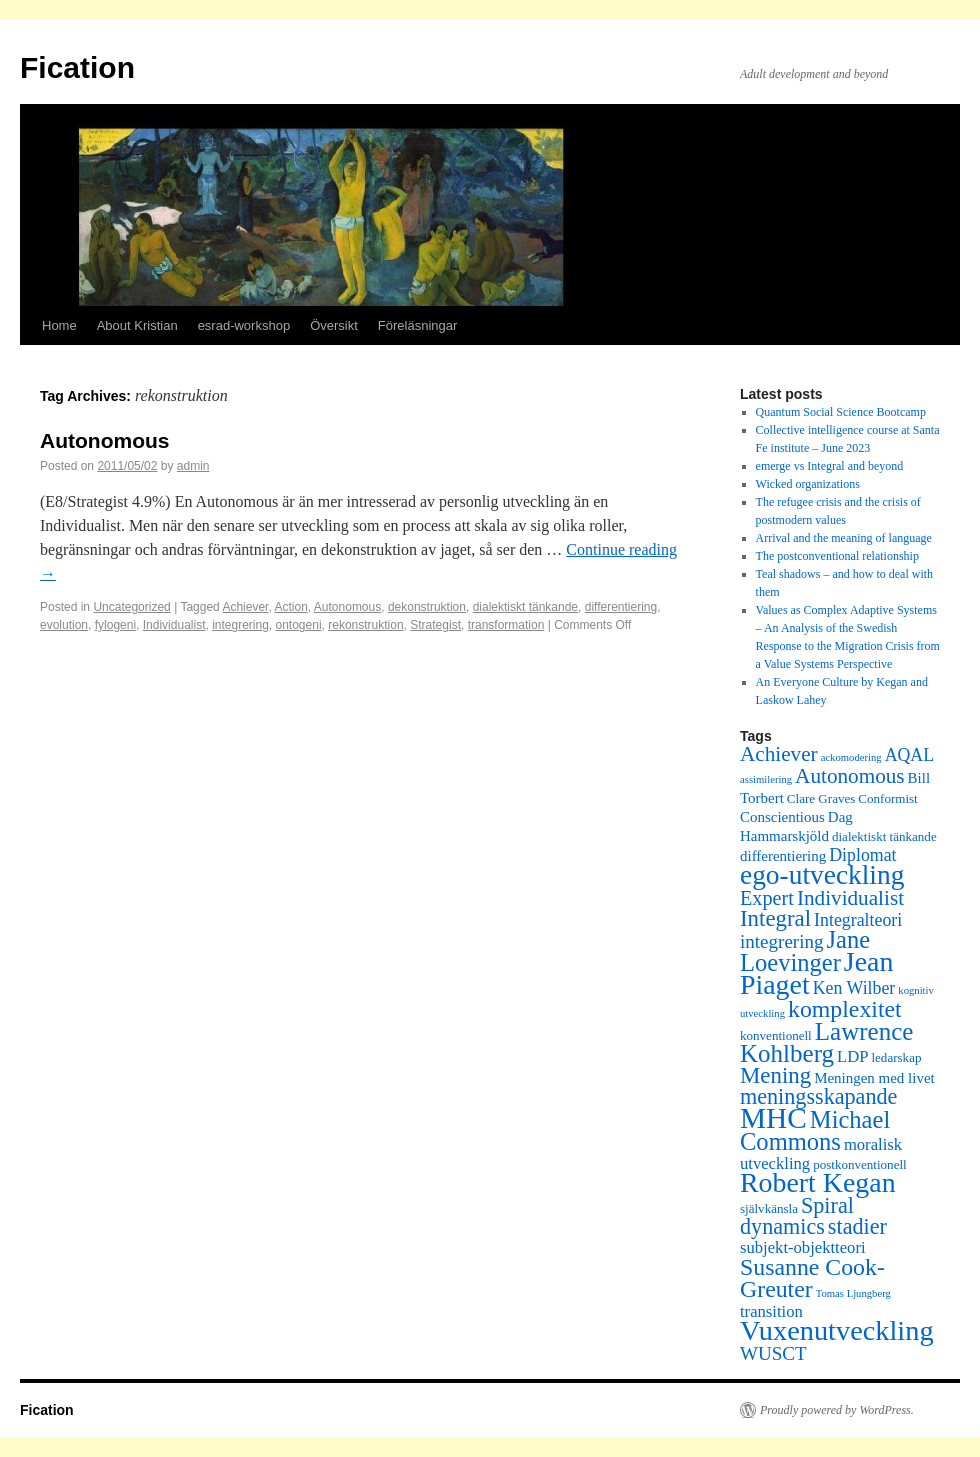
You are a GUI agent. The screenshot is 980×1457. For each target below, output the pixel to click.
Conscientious (782, 817)
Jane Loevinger (805, 951)
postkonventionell (860, 1164)
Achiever (245, 607)
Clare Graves (821, 798)
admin (193, 466)
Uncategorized (131, 607)
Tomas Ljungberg (853, 1293)
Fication (77, 67)
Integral (775, 918)
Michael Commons (815, 1130)
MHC (773, 1118)
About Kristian (137, 325)
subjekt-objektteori (803, 1247)
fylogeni (115, 625)
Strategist (435, 625)
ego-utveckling (822, 875)
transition (771, 1311)
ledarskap (896, 1057)
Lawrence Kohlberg (826, 1042)
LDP (852, 1056)
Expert (767, 898)
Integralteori (858, 920)
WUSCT (773, 1353)
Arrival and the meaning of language (844, 538)
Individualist (174, 625)
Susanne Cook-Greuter (812, 1278)
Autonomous (104, 440)
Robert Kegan (818, 1182)
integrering (240, 625)
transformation (506, 625)
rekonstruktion (365, 625)
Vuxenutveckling (837, 1330)
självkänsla (769, 1208)
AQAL (910, 755)
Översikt (334, 325)
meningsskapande (818, 1096)
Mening (775, 1075)
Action (290, 607)
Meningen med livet (874, 1078)
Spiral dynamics (797, 1216)
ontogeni (299, 625)
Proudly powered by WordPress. (837, 1410)
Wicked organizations (808, 484)
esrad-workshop (244, 325)
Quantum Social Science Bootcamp (841, 412)
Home (59, 325)
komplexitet (845, 1009)
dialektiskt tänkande (525, 607)
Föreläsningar (418, 325)
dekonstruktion (427, 607)
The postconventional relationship (837, 556)
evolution (64, 625)
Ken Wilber (854, 988)
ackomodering (851, 757)
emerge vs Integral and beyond (830, 466)
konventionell (776, 1035)
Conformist (887, 798)
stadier (857, 1226)
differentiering (621, 607)
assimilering (766, 779)
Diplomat (862, 855)
